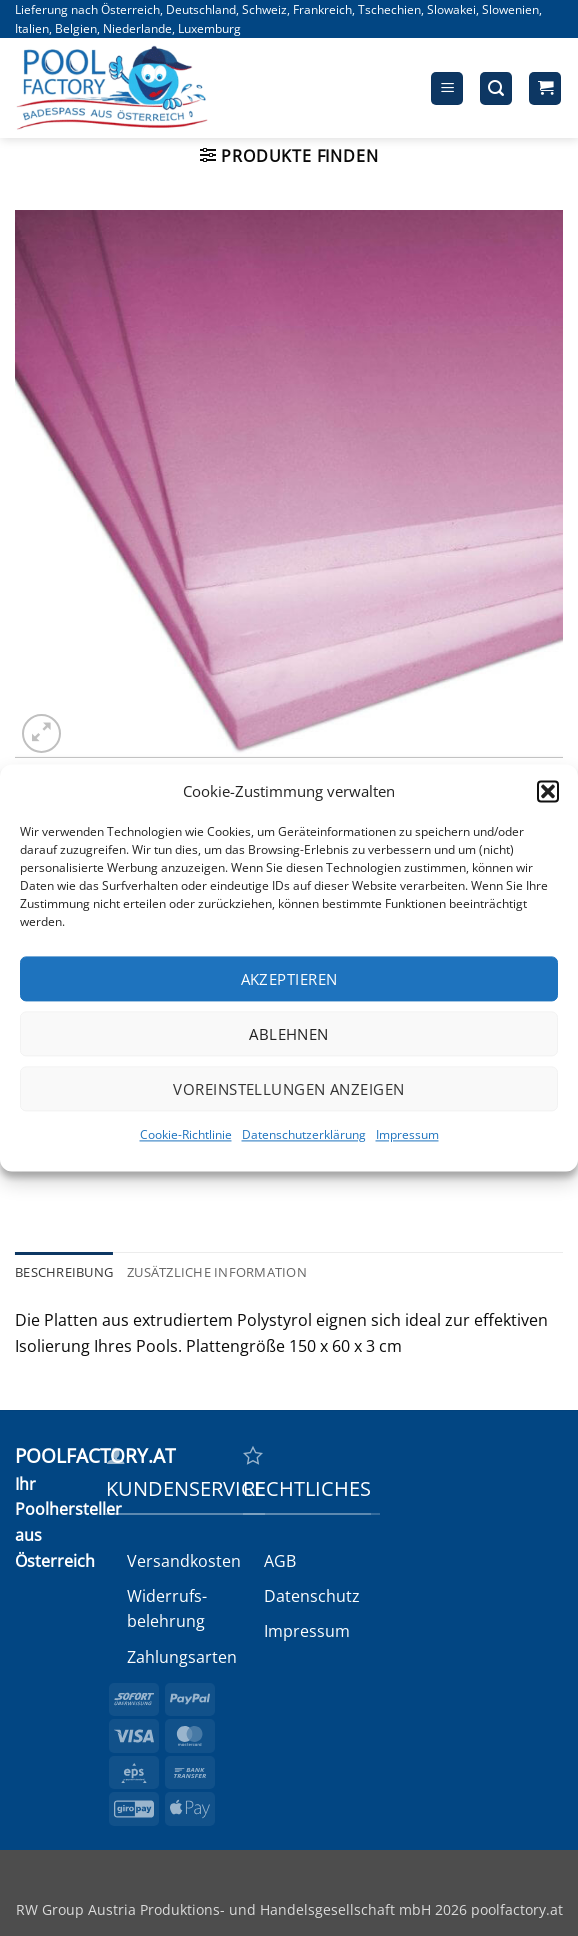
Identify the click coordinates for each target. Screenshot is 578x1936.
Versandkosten (184, 1561)
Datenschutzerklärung (304, 1134)
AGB (280, 1561)
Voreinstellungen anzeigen (288, 1089)
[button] (548, 791)
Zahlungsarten (182, 1657)
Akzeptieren (289, 979)
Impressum (407, 1134)
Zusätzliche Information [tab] (217, 1272)
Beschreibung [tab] (64, 1272)
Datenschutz (312, 1596)
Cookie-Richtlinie (186, 1134)
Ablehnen (289, 1034)
